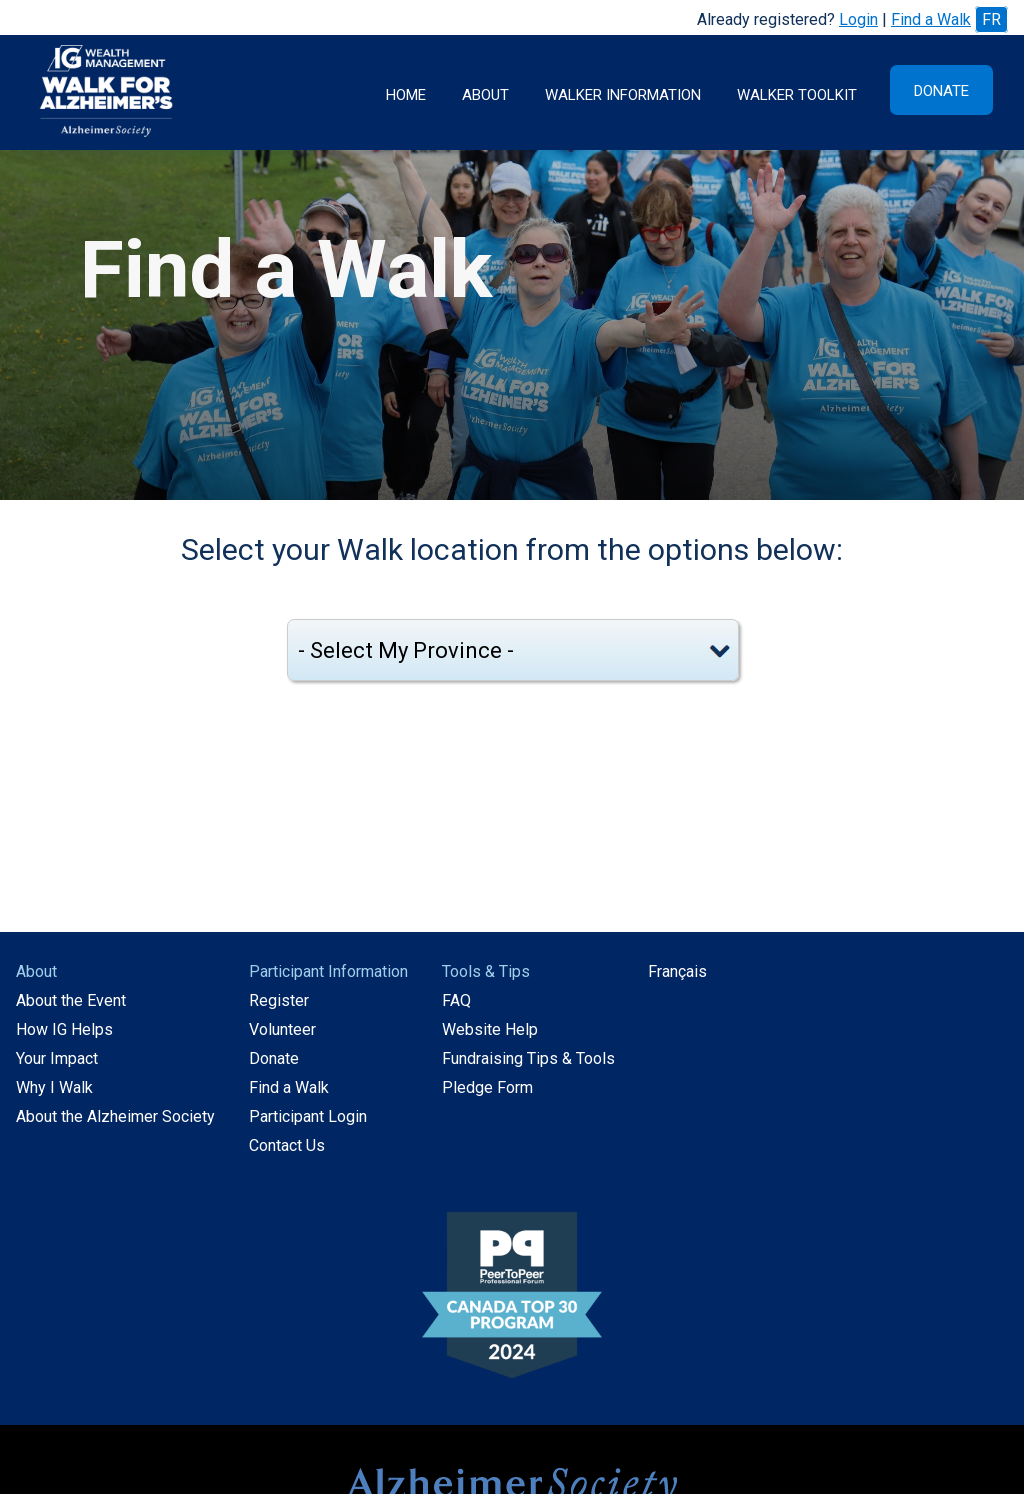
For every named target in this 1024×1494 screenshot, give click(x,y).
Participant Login (308, 1116)
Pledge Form (487, 1087)
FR (991, 19)
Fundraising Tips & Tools (528, 1058)
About (485, 95)
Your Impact (57, 1058)
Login (858, 19)
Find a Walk (931, 19)
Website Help (490, 1029)
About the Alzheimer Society (115, 1116)
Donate (941, 91)
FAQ (456, 1000)
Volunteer (282, 1029)
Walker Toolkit (797, 95)
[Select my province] (513, 650)
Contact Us (287, 1145)
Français (677, 971)
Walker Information (623, 95)
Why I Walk (54, 1087)
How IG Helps (64, 1029)
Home (406, 95)
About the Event (71, 1000)
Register (279, 1000)
